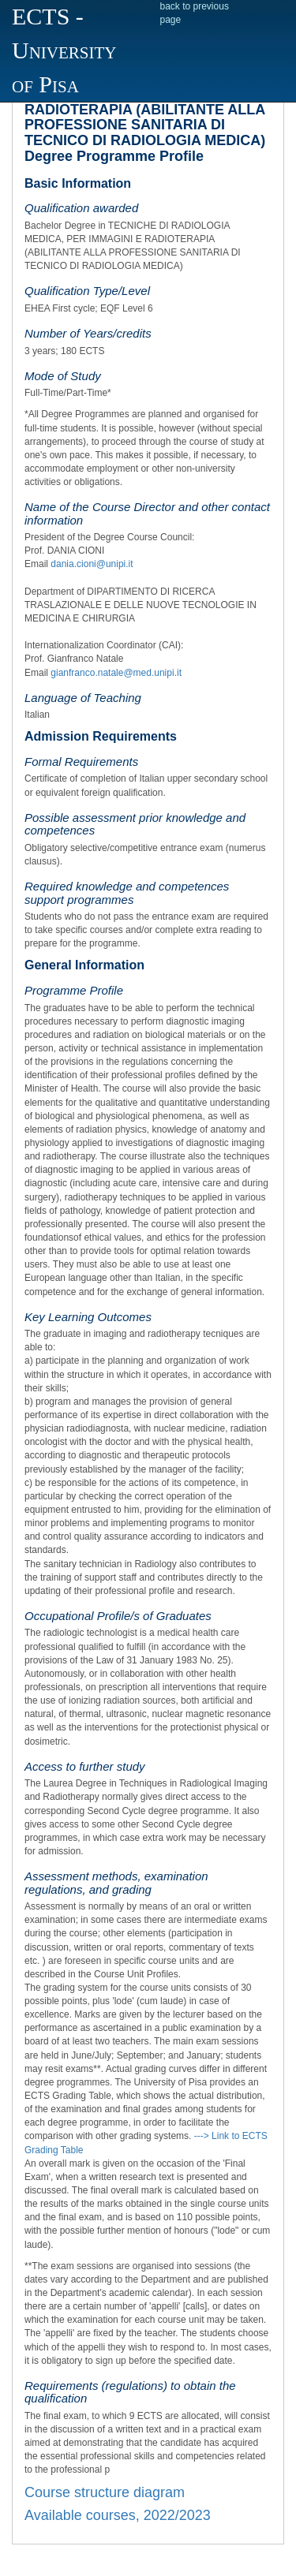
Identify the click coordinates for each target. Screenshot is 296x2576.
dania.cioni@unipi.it (92, 563)
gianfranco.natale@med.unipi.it (116, 672)
